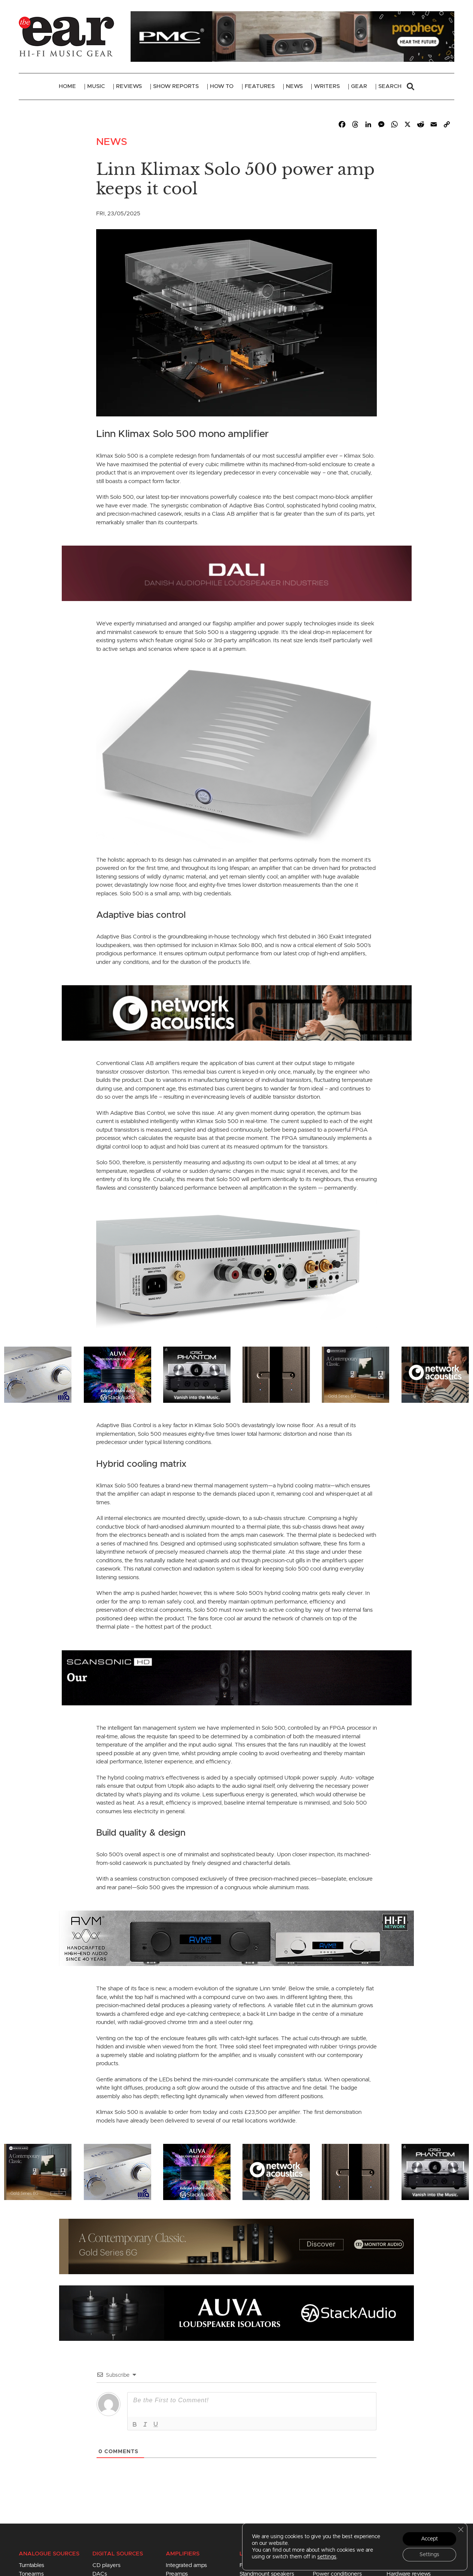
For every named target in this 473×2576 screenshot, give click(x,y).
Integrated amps (186, 2565)
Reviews (129, 86)
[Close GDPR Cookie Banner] (460, 2529)
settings (326, 2557)
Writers (327, 86)
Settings (429, 2554)
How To (222, 86)
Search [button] (396, 86)
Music (96, 86)
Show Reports (176, 86)
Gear (359, 86)
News (294, 86)
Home (67, 86)
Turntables (31, 2565)
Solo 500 (297, 1569)
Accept (429, 2539)
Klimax (105, 2112)
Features (260, 86)
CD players (106, 2565)
